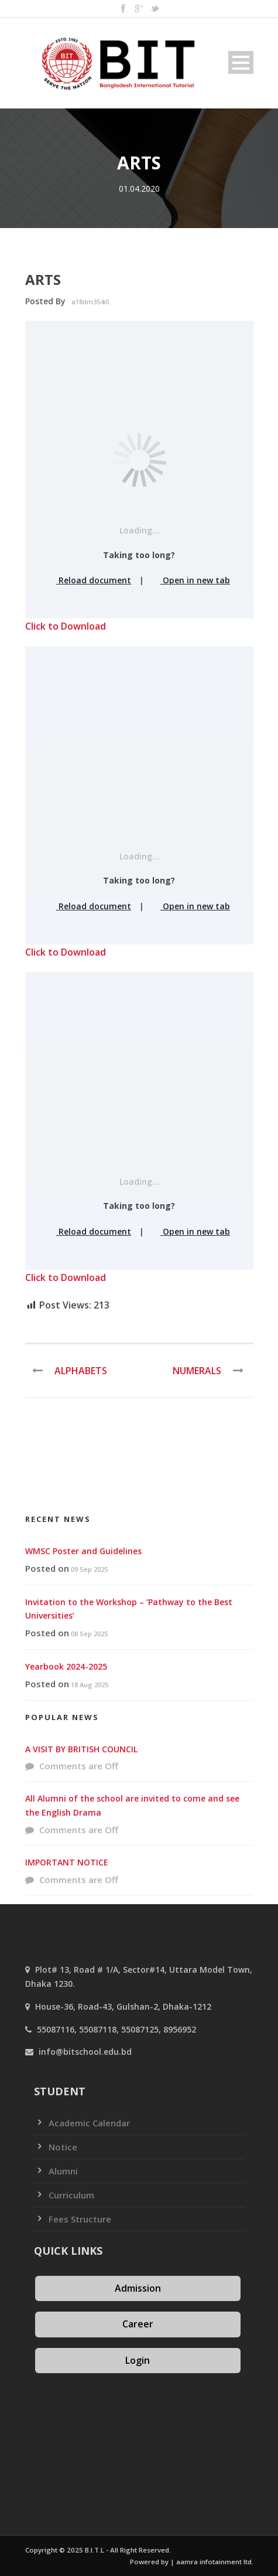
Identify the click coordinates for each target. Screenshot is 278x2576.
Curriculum (71, 2195)
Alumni (63, 2171)
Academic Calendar (89, 2123)
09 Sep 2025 (89, 1569)
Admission (138, 2288)
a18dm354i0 (90, 301)
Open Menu (240, 62)
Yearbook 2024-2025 (66, 1666)
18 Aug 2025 (89, 1684)
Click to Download (65, 626)
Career (137, 2323)
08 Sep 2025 (89, 1633)
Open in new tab (191, 580)
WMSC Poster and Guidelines (83, 1551)
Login (137, 2360)
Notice (63, 2147)
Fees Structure (80, 2219)
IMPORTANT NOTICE (66, 1862)
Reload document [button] (89, 580)
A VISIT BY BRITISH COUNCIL (81, 1749)
